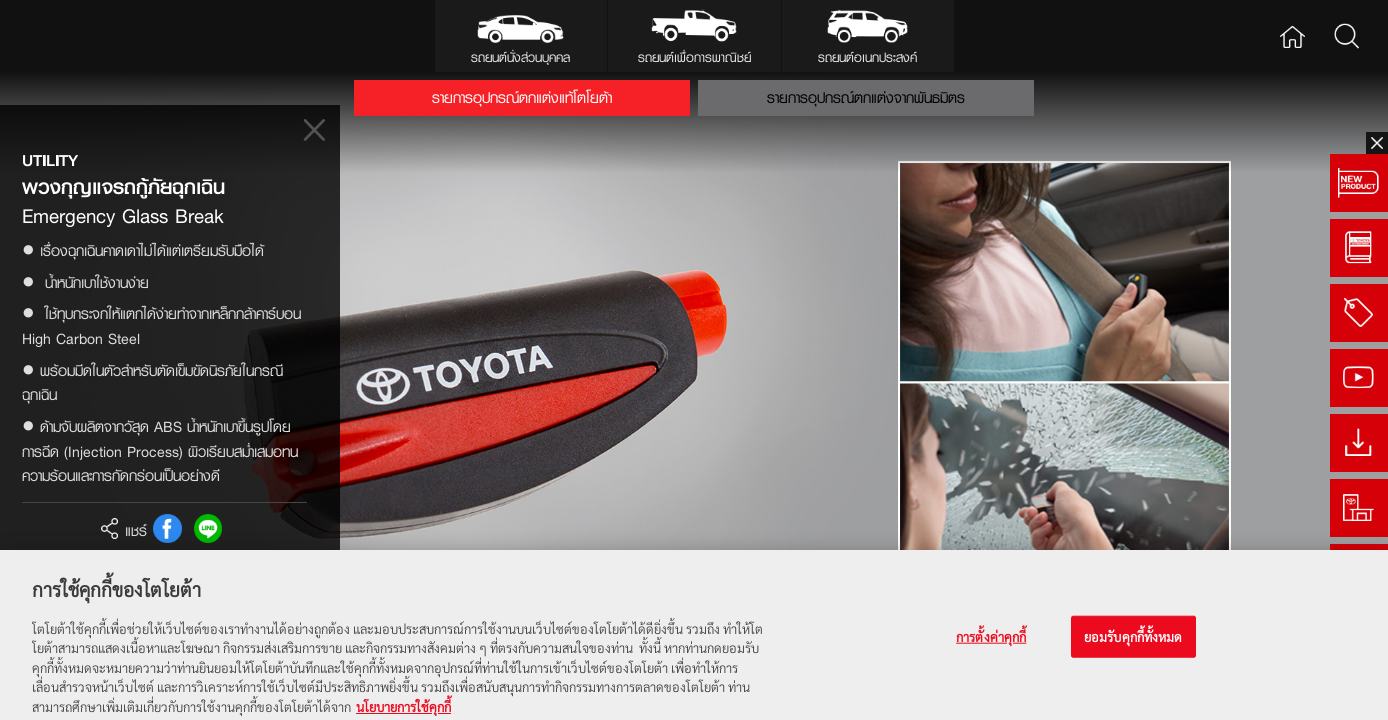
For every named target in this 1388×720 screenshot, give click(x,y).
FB (167, 528)
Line (208, 528)
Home (1292, 35)
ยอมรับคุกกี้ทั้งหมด (1133, 645)
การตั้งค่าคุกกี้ (991, 645)
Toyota (76, 35)
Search (1346, 35)
